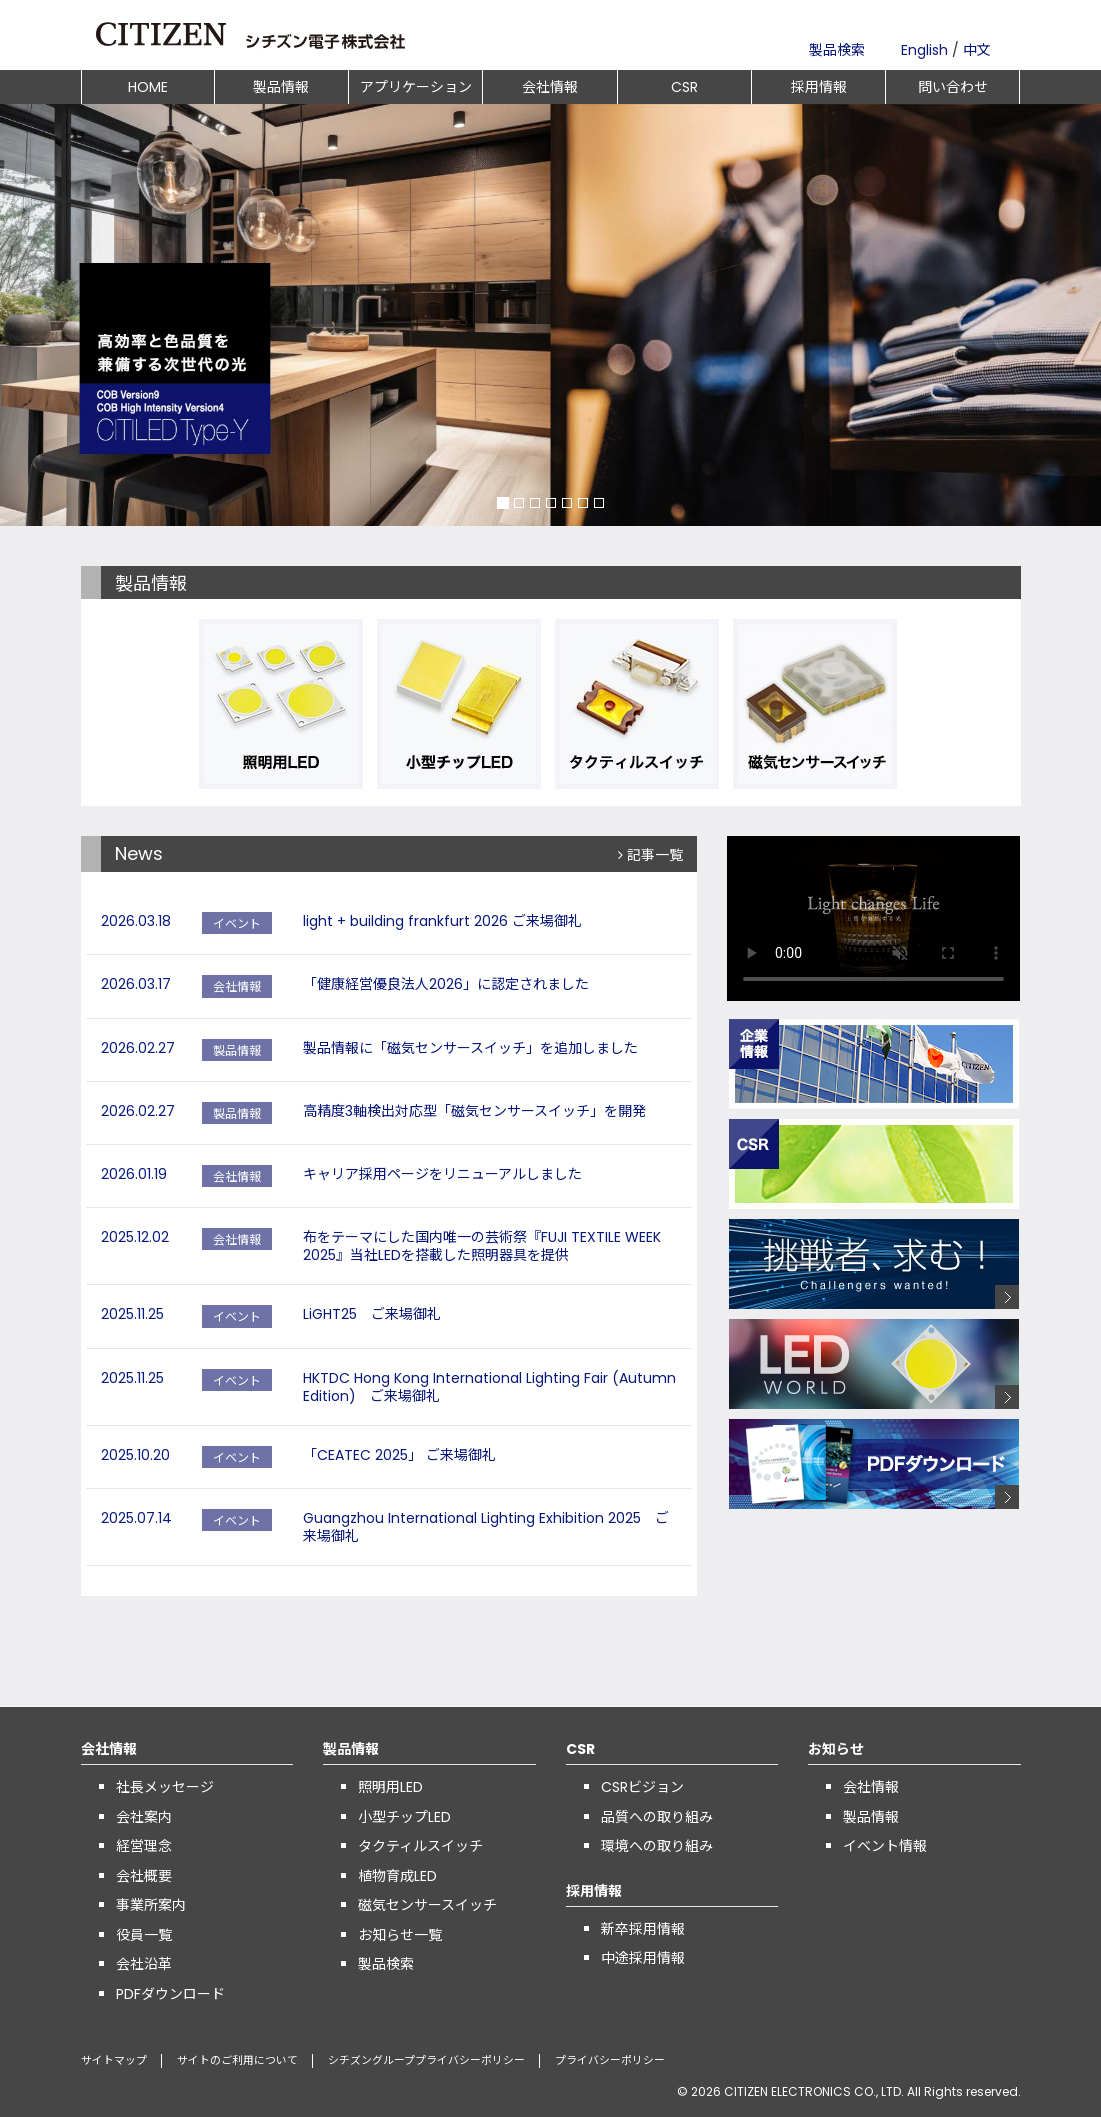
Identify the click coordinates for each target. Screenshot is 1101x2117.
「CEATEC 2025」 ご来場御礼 (399, 1455)
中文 (977, 50)
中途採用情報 (643, 1958)
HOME (148, 87)
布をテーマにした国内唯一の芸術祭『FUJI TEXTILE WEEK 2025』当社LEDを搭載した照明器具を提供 (482, 1246)
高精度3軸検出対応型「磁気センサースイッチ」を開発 (474, 1111)
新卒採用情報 (643, 1929)
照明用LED (390, 1787)
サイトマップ (114, 2060)
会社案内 (144, 1817)
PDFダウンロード (170, 1994)
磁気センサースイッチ (427, 1905)
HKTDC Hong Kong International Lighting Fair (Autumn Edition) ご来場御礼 (489, 1387)
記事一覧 (650, 855)
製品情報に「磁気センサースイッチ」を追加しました (470, 1048)
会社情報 (550, 87)
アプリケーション (416, 87)
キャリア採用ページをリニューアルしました (442, 1174)
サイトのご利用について (237, 2060)
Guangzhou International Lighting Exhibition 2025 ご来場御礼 (486, 1527)
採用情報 (819, 87)
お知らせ (836, 1749)
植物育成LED (397, 1876)
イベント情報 (885, 1846)
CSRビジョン (642, 1787)
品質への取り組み (657, 1817)
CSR (684, 87)
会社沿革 (144, 1964)
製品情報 (281, 87)
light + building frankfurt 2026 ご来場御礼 (442, 921)
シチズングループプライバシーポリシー (426, 2060)
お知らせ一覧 (400, 1935)
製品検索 (837, 50)
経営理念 (144, 1846)
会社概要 (144, 1876)
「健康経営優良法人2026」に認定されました (446, 984)
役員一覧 (144, 1935)
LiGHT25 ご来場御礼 (372, 1314)
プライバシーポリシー (610, 2060)
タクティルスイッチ (420, 1846)
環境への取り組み (657, 1846)
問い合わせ (953, 87)
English (924, 50)
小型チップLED (404, 1817)
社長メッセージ (165, 1787)
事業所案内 (151, 1905)
